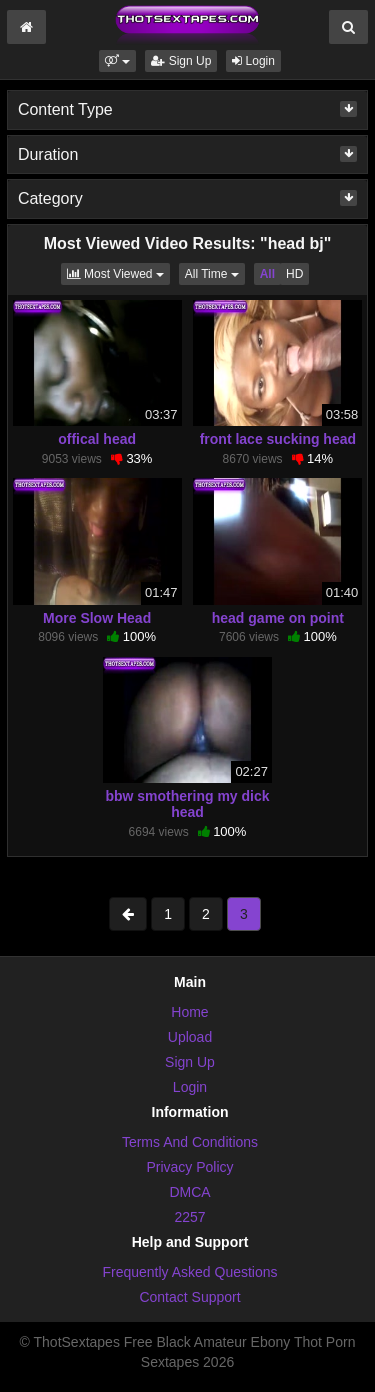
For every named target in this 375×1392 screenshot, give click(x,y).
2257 (189, 1217)
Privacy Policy (189, 1167)
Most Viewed (118, 272)
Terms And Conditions (190, 1142)
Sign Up (181, 61)
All (267, 274)
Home (189, 1012)
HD (294, 274)
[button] (117, 61)
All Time (215, 272)
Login (253, 61)
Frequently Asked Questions (189, 1272)
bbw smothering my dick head (187, 804)
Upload (190, 1037)
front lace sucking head (278, 439)
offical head (97, 439)
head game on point (278, 618)
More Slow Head (97, 618)
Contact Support (189, 1297)
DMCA (189, 1192)
